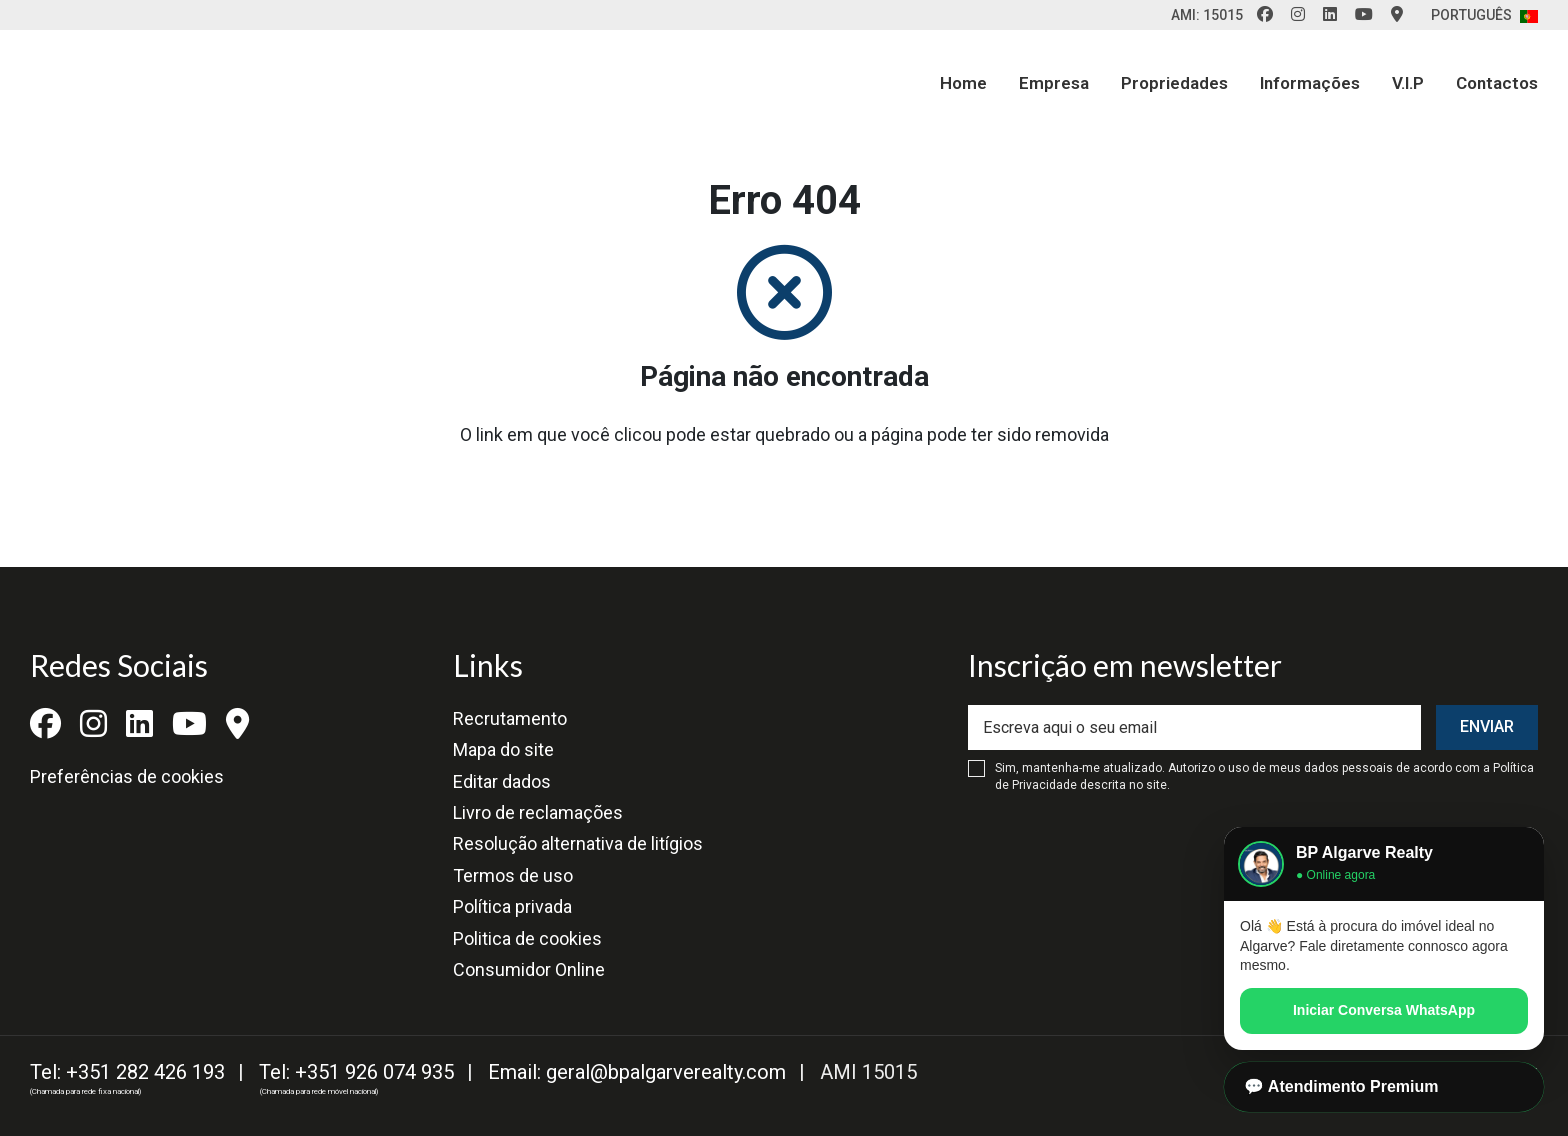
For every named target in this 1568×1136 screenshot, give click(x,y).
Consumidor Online (529, 969)
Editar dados (502, 781)
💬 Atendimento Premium (1341, 1086)
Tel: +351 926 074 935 (356, 1072)
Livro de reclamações (538, 812)
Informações (1310, 83)
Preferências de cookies (127, 776)
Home (963, 83)
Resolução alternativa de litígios (578, 843)
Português (1484, 15)
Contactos (1497, 83)
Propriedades (1174, 83)
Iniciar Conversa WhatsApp (1384, 1010)
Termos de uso (513, 875)
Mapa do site (503, 749)
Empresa (1054, 83)
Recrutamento (510, 718)
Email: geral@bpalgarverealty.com (637, 1072)
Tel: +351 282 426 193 (127, 1072)
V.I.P (1408, 83)
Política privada (512, 906)
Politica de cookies (527, 938)
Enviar (1487, 726)
